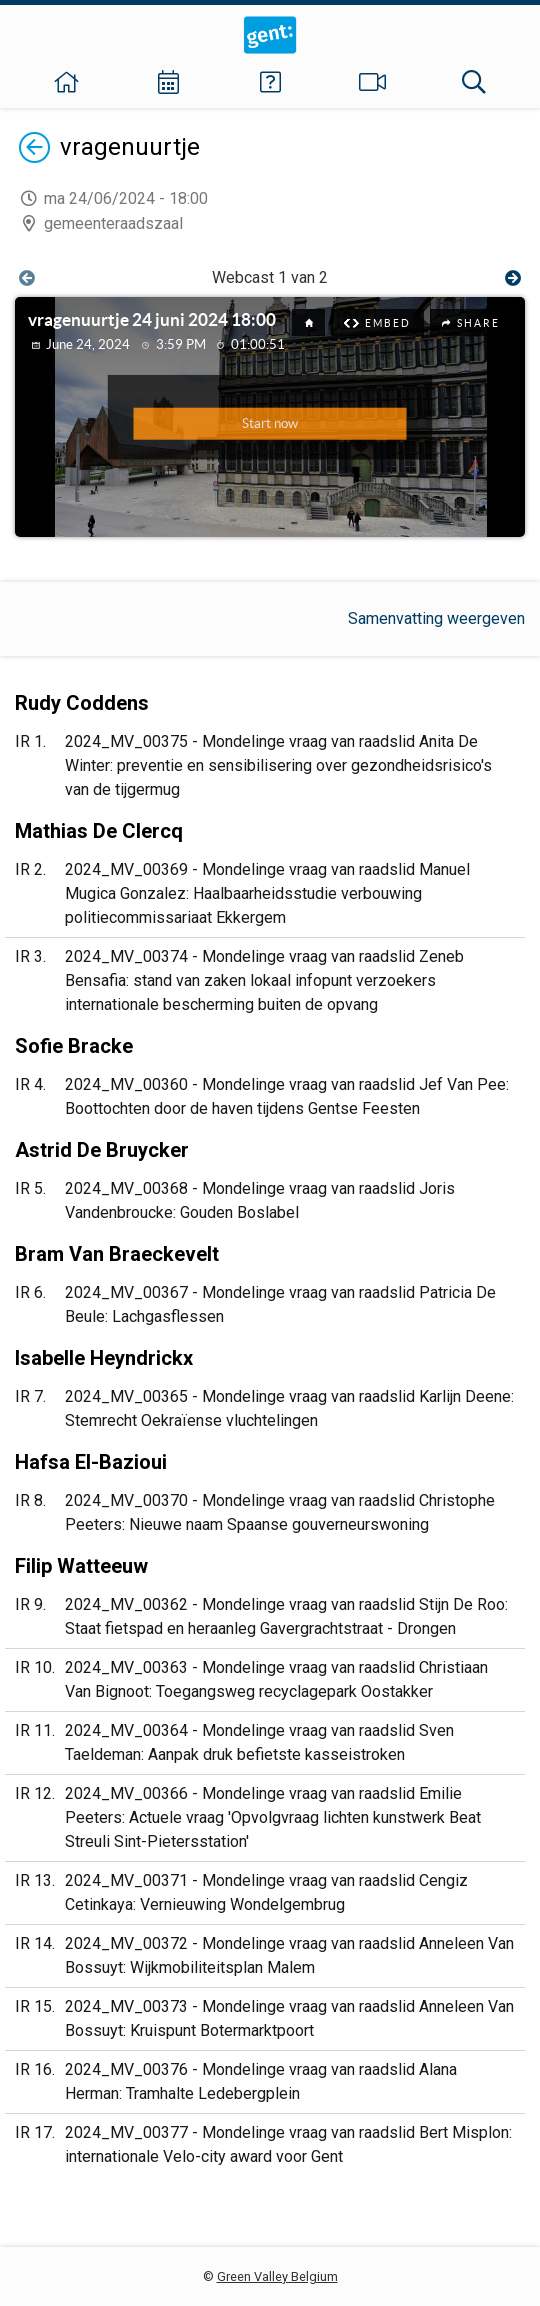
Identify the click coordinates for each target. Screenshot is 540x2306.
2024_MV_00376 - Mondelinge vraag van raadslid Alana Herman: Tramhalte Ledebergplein (261, 2081)
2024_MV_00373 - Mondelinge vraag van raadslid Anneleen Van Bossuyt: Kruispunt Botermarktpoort (289, 2018)
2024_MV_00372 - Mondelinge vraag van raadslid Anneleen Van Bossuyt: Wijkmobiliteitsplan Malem (289, 1955)
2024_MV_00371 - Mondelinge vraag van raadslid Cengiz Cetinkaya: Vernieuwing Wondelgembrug (266, 1892)
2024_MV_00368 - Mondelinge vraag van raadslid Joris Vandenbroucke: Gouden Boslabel (260, 1200)
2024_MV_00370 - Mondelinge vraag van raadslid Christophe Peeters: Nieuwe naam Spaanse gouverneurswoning (280, 1512)
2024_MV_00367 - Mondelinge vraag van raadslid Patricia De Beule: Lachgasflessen (280, 1304)
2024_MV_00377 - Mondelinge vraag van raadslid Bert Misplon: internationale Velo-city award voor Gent (288, 2144)
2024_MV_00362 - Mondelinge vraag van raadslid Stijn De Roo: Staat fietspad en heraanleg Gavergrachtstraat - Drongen (286, 1616)
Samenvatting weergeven (436, 618)
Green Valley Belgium (277, 2276)
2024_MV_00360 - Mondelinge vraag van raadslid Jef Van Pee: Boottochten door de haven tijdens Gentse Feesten (287, 1096)
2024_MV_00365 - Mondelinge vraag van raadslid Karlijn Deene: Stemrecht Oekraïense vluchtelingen (289, 1408)
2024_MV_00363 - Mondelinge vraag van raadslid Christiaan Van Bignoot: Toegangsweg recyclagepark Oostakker (276, 1679)
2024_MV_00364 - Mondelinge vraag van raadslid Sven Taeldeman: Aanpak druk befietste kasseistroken (259, 1742)
